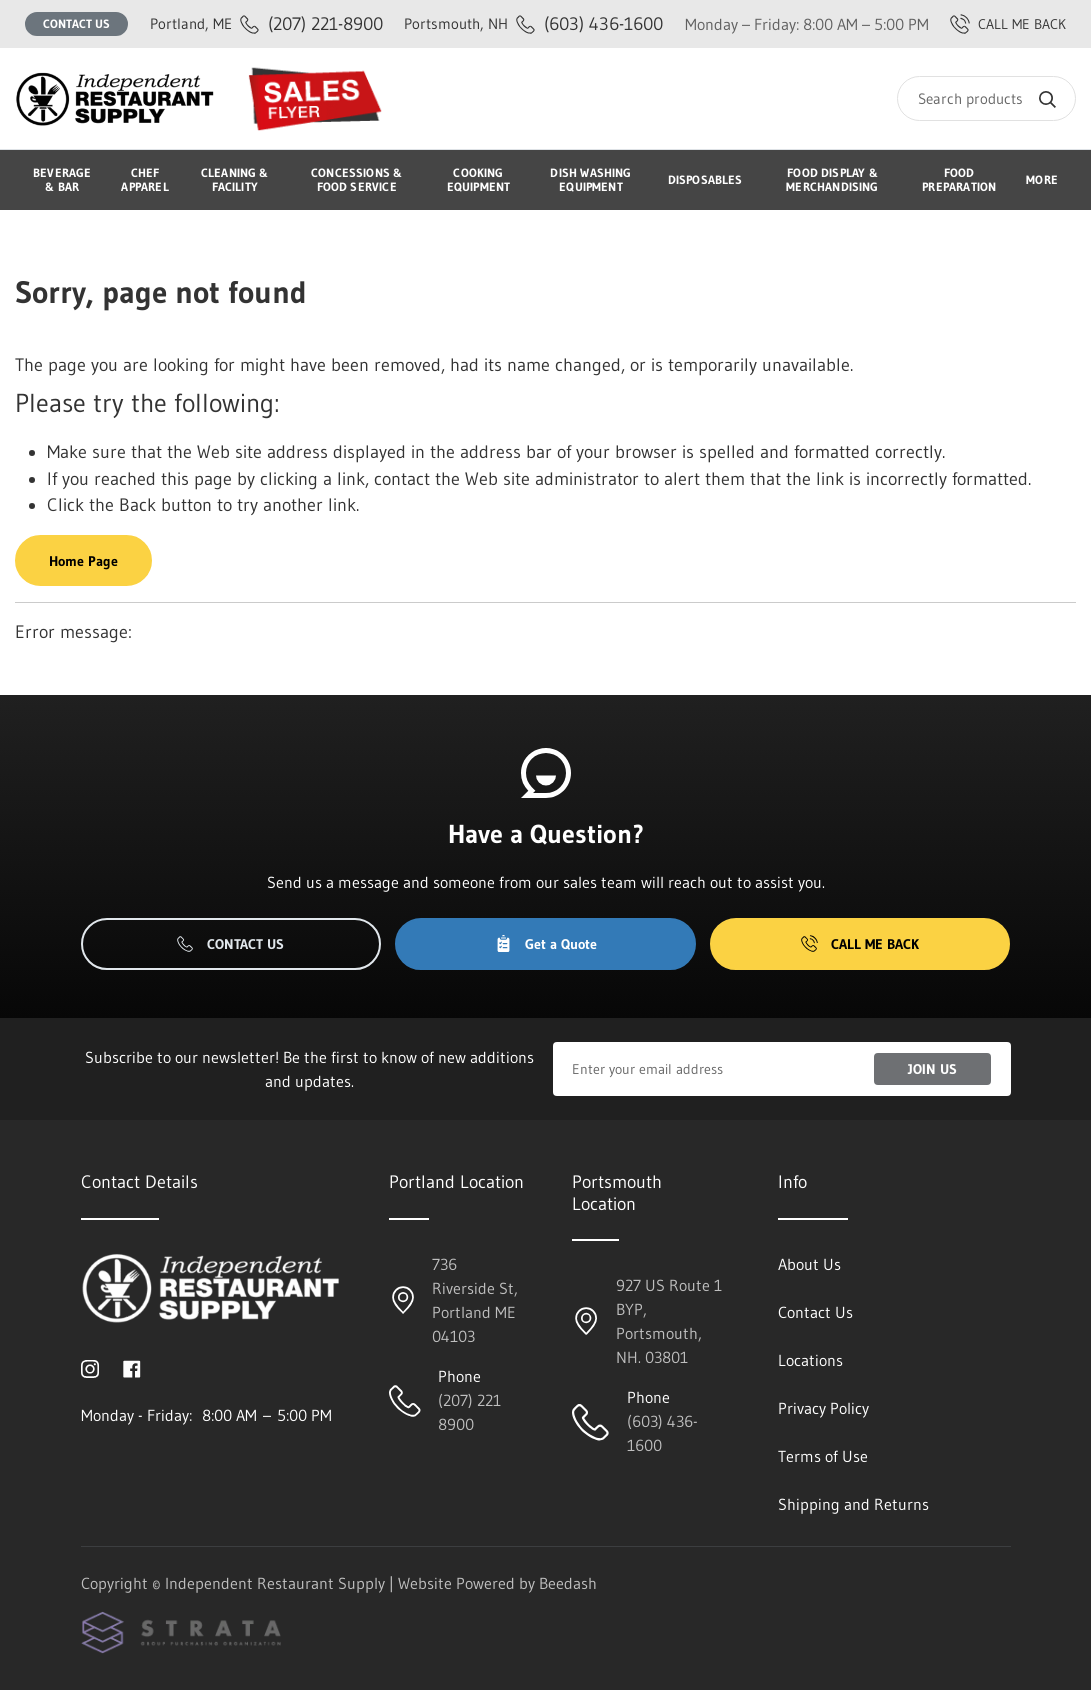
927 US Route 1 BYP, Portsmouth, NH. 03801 (669, 1321)
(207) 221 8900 (469, 1412)
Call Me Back (860, 944)
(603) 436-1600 (533, 23)
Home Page (83, 561)
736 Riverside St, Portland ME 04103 (475, 1300)
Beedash (568, 1583)
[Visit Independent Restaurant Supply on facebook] (132, 1367)
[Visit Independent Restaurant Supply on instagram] (90, 1367)
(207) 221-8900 (266, 23)
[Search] (986, 98)
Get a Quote (546, 944)
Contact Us (76, 23)
